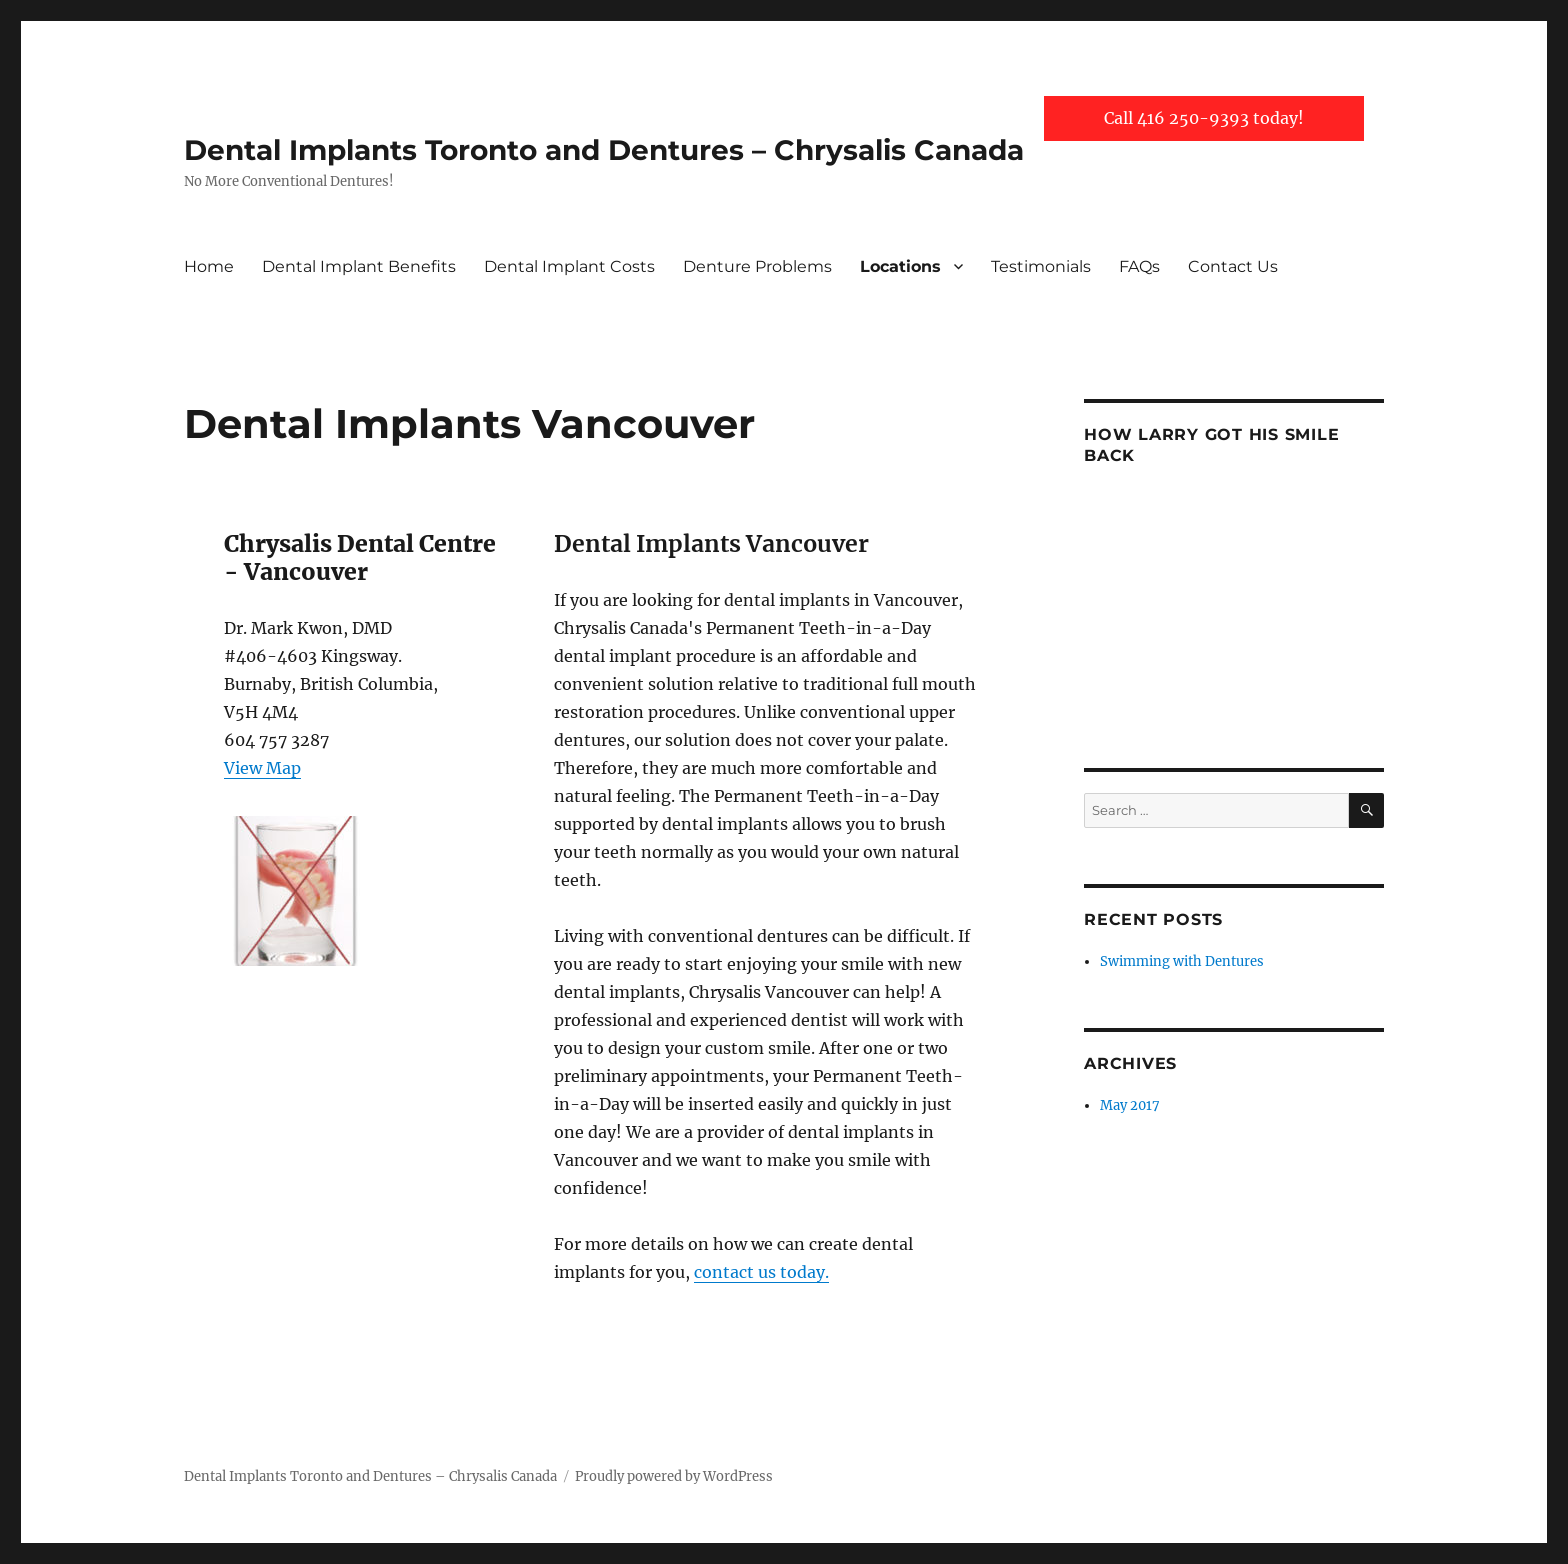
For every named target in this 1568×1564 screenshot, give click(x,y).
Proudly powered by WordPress (674, 1476)
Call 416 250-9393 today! (1204, 118)
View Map (262, 768)
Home (209, 266)
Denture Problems (757, 266)
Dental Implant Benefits (359, 266)
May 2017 (1130, 1105)
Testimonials (1041, 266)
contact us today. (761, 1272)
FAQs (1139, 266)
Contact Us (1233, 266)
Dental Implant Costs (569, 266)
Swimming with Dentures (1182, 961)
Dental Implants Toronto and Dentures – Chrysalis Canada (604, 150)
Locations (900, 266)
